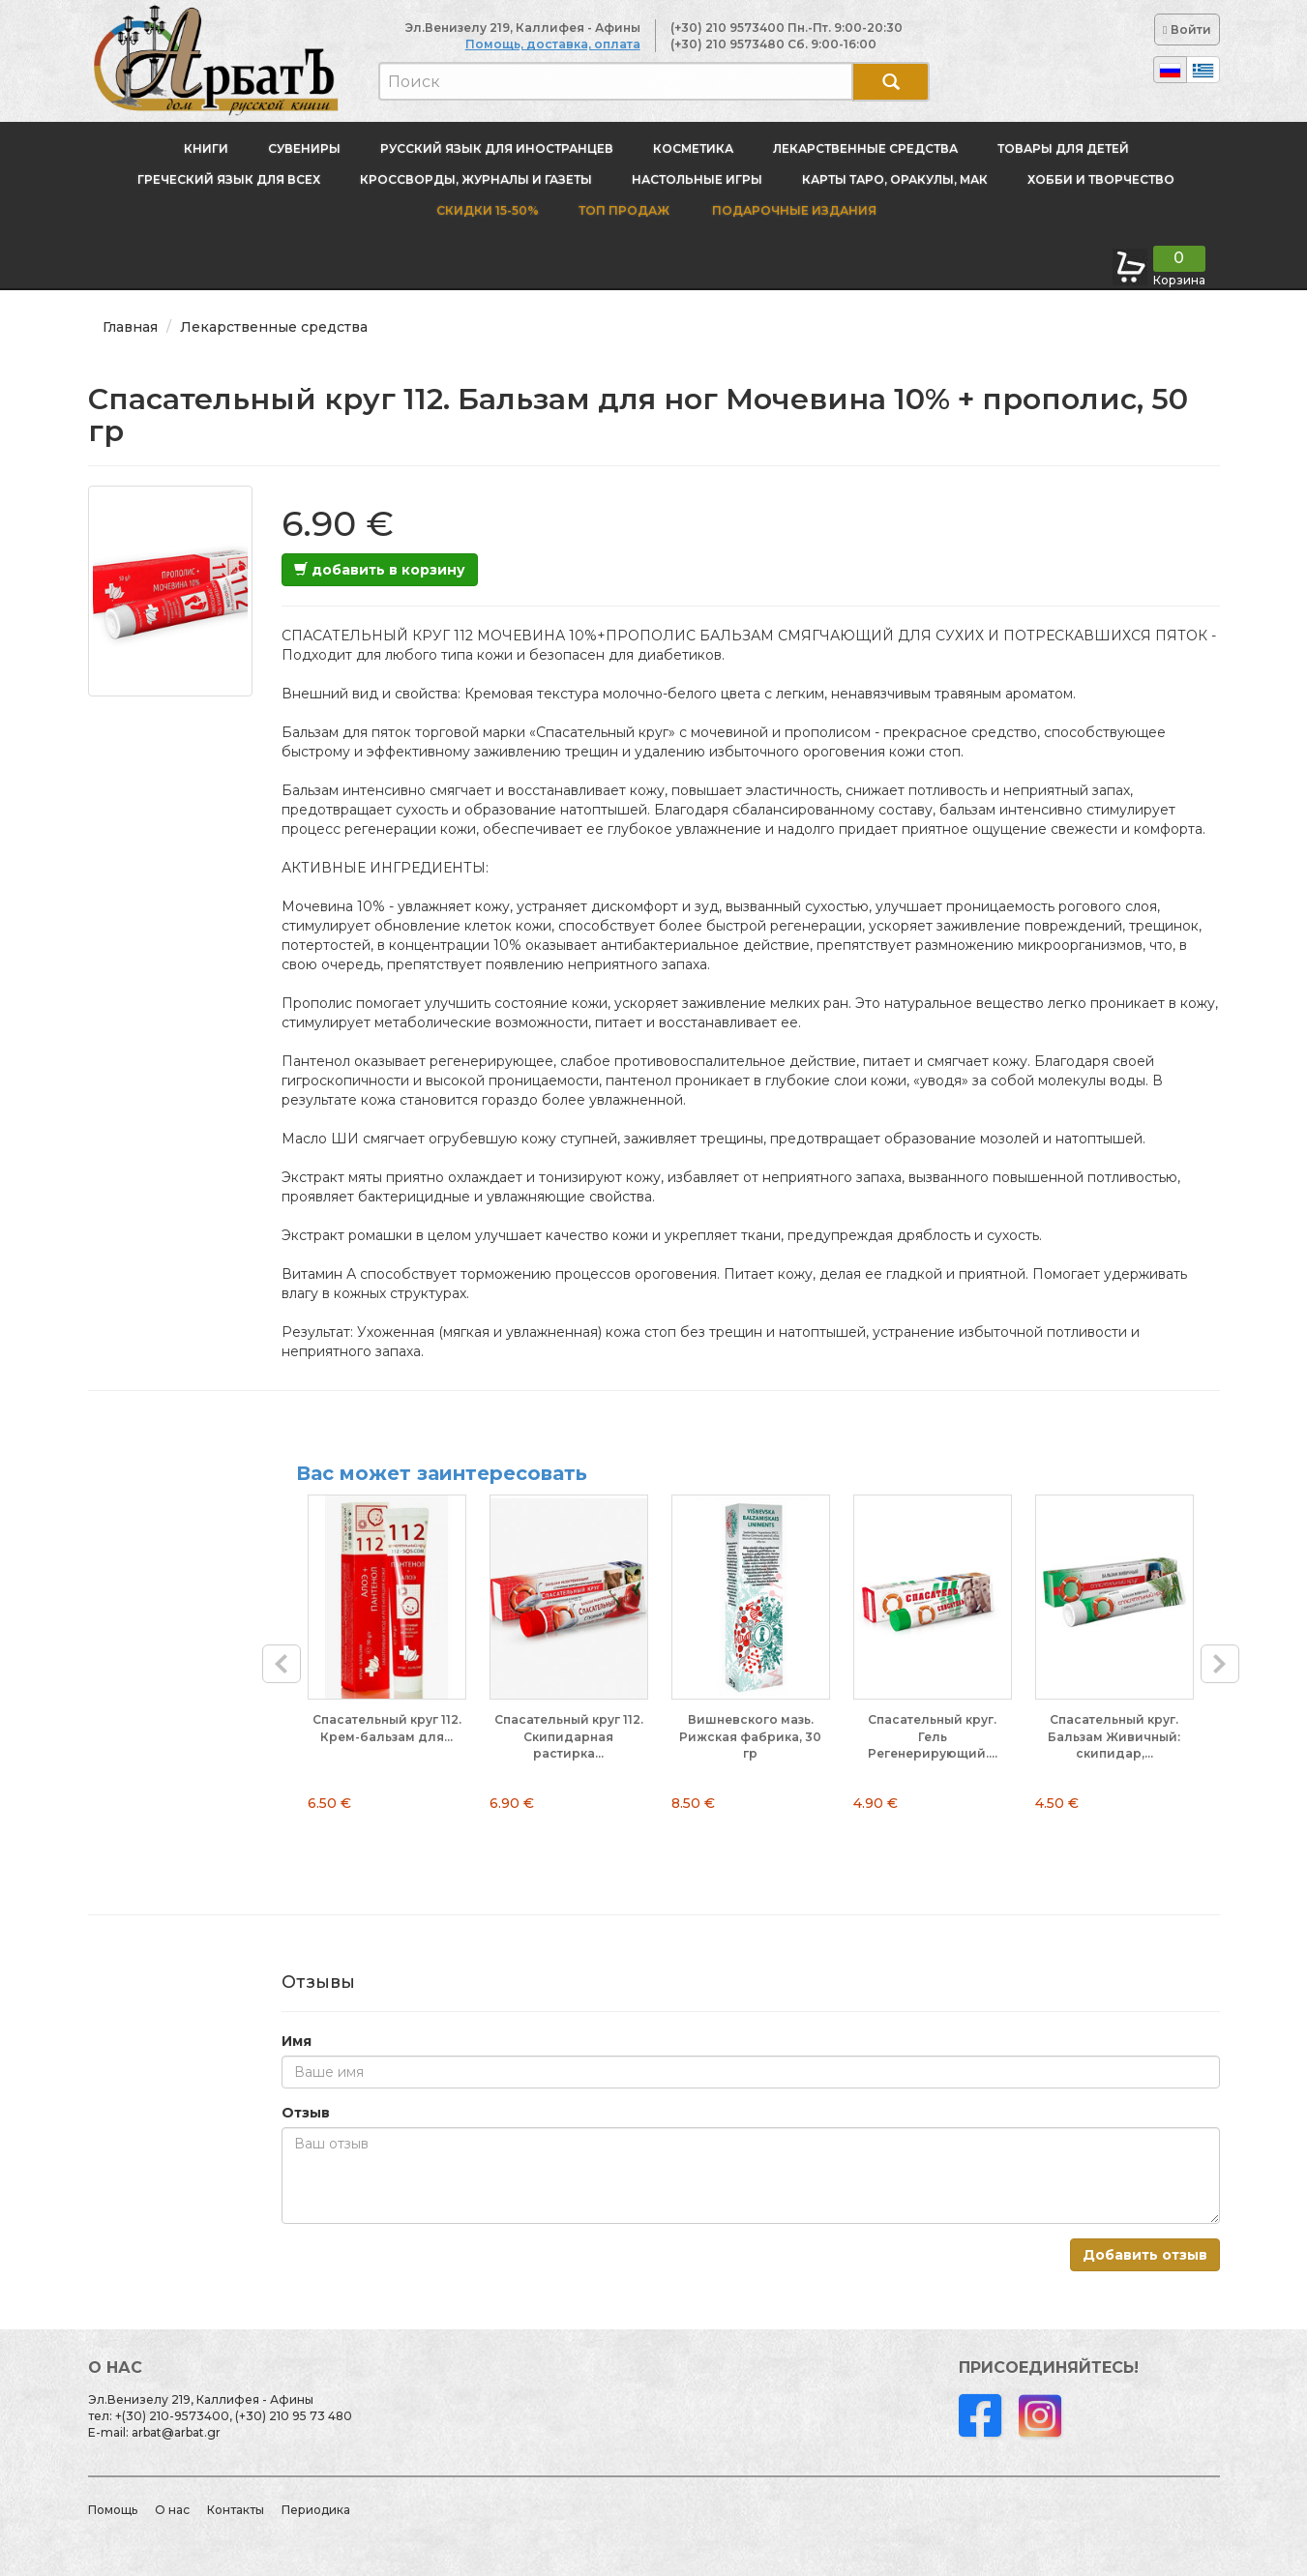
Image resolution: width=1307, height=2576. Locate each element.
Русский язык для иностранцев (496, 148)
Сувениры (304, 148)
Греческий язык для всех (228, 179)
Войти (1186, 29)
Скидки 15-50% (487, 210)
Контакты (235, 2509)
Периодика (316, 2509)
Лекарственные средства (865, 148)
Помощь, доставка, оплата (552, 44)
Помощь (112, 2509)
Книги (206, 148)
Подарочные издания (792, 210)
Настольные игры (697, 179)
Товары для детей (1063, 148)
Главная (130, 327)
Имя (297, 2041)
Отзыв (306, 2112)
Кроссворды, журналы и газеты (476, 179)
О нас (172, 2509)
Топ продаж (624, 210)
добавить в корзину (379, 569)
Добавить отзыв (1145, 2255)
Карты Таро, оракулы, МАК (895, 179)
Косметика (693, 148)
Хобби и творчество (1100, 179)
